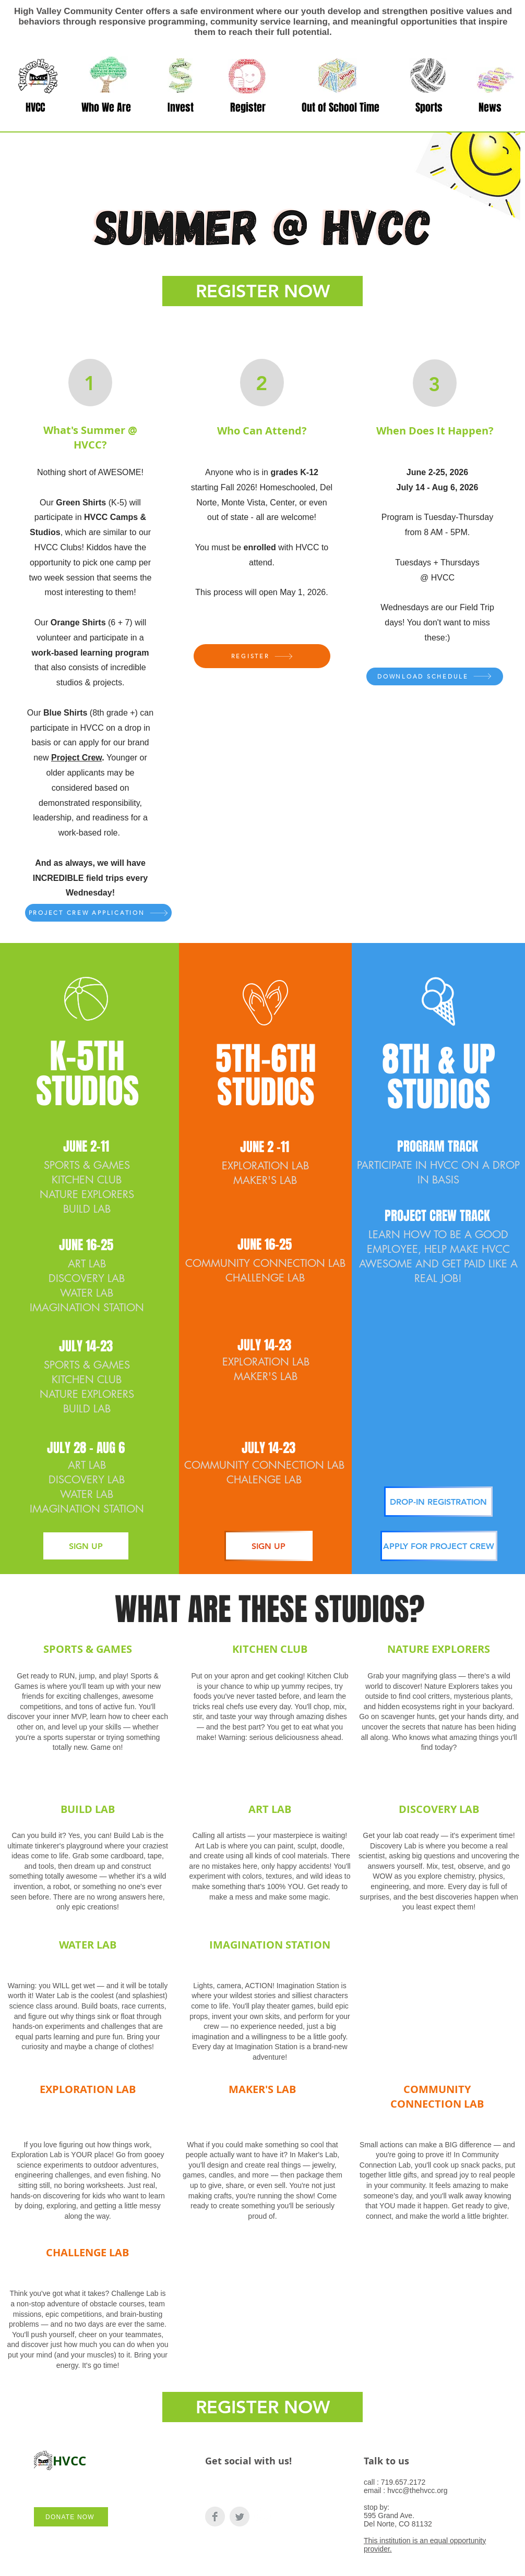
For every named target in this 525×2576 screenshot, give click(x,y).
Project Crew (76, 757)
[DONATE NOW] (71, 2516)
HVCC (69, 2461)
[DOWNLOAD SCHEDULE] (434, 676)
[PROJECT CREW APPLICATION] (98, 913)
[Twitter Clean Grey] (239, 2516)
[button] (106, 107)
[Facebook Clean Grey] (215, 2516)
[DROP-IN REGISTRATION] (438, 1501)
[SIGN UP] (86, 1546)
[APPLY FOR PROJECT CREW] (438, 1546)
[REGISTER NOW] (262, 291)
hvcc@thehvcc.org (417, 2490)
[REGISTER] (262, 656)
